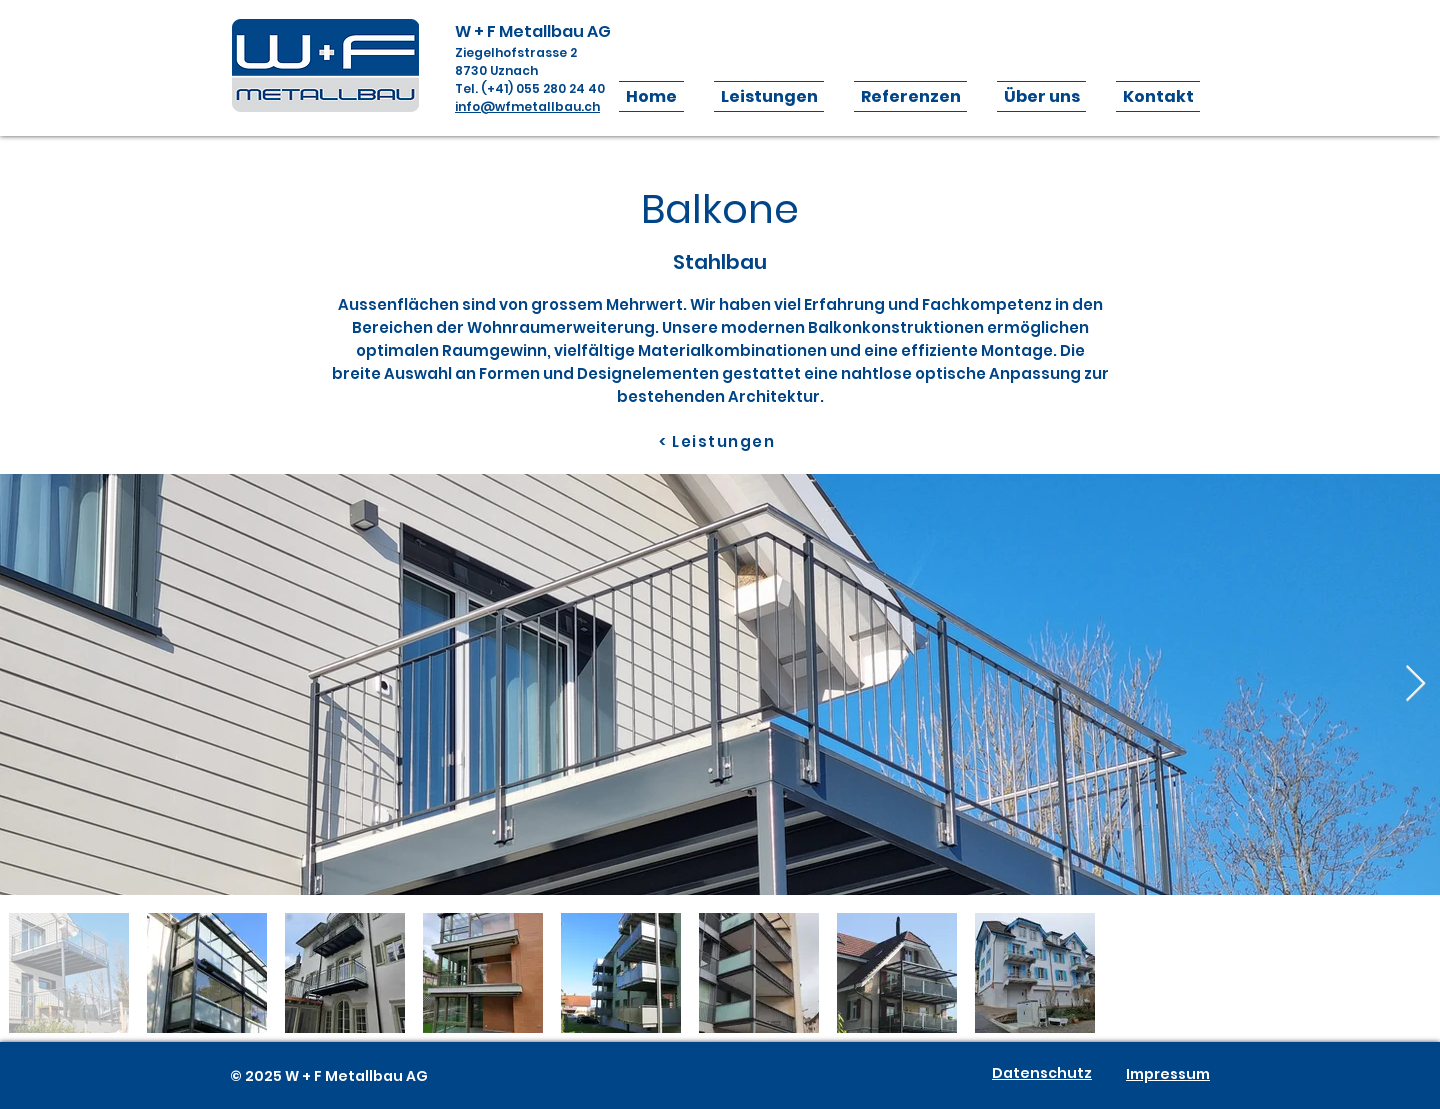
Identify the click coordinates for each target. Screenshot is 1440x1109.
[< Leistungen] (719, 441)
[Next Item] (1415, 684)
